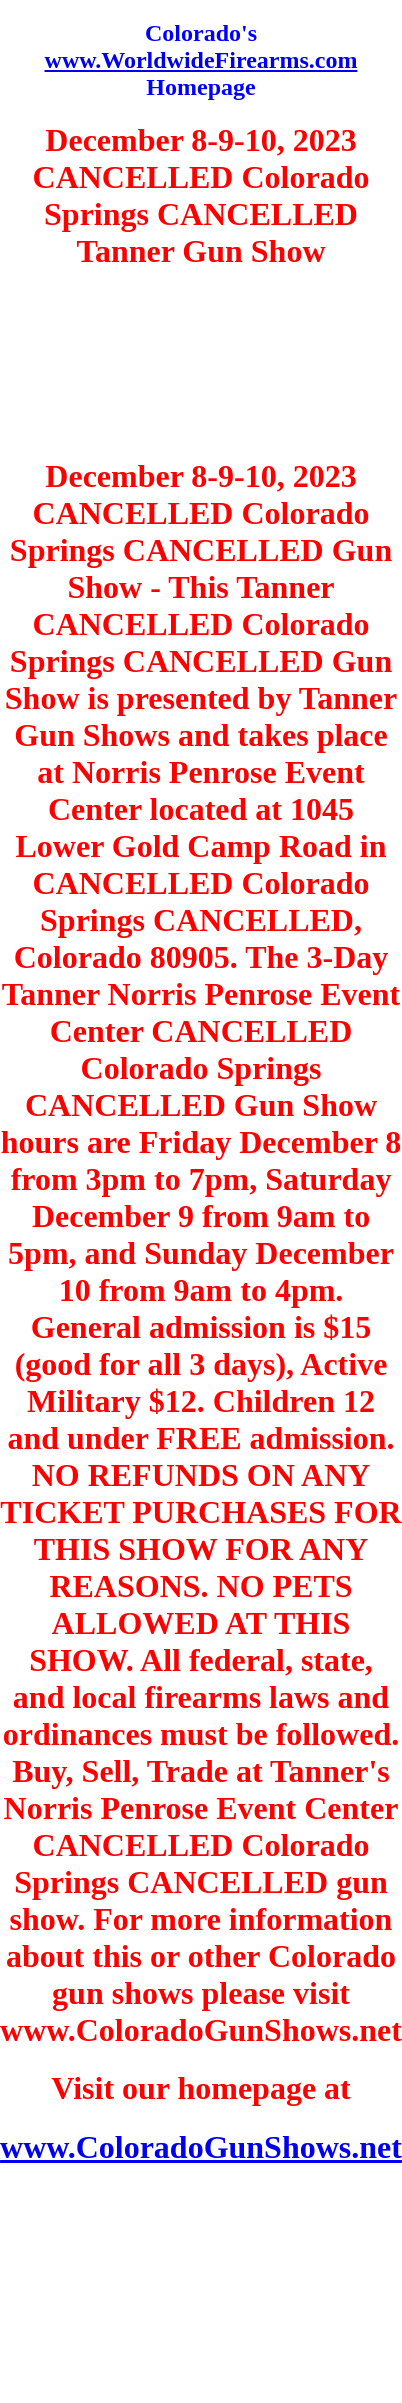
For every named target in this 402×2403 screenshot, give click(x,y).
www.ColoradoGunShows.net (201, 2147)
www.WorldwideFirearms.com (201, 60)
